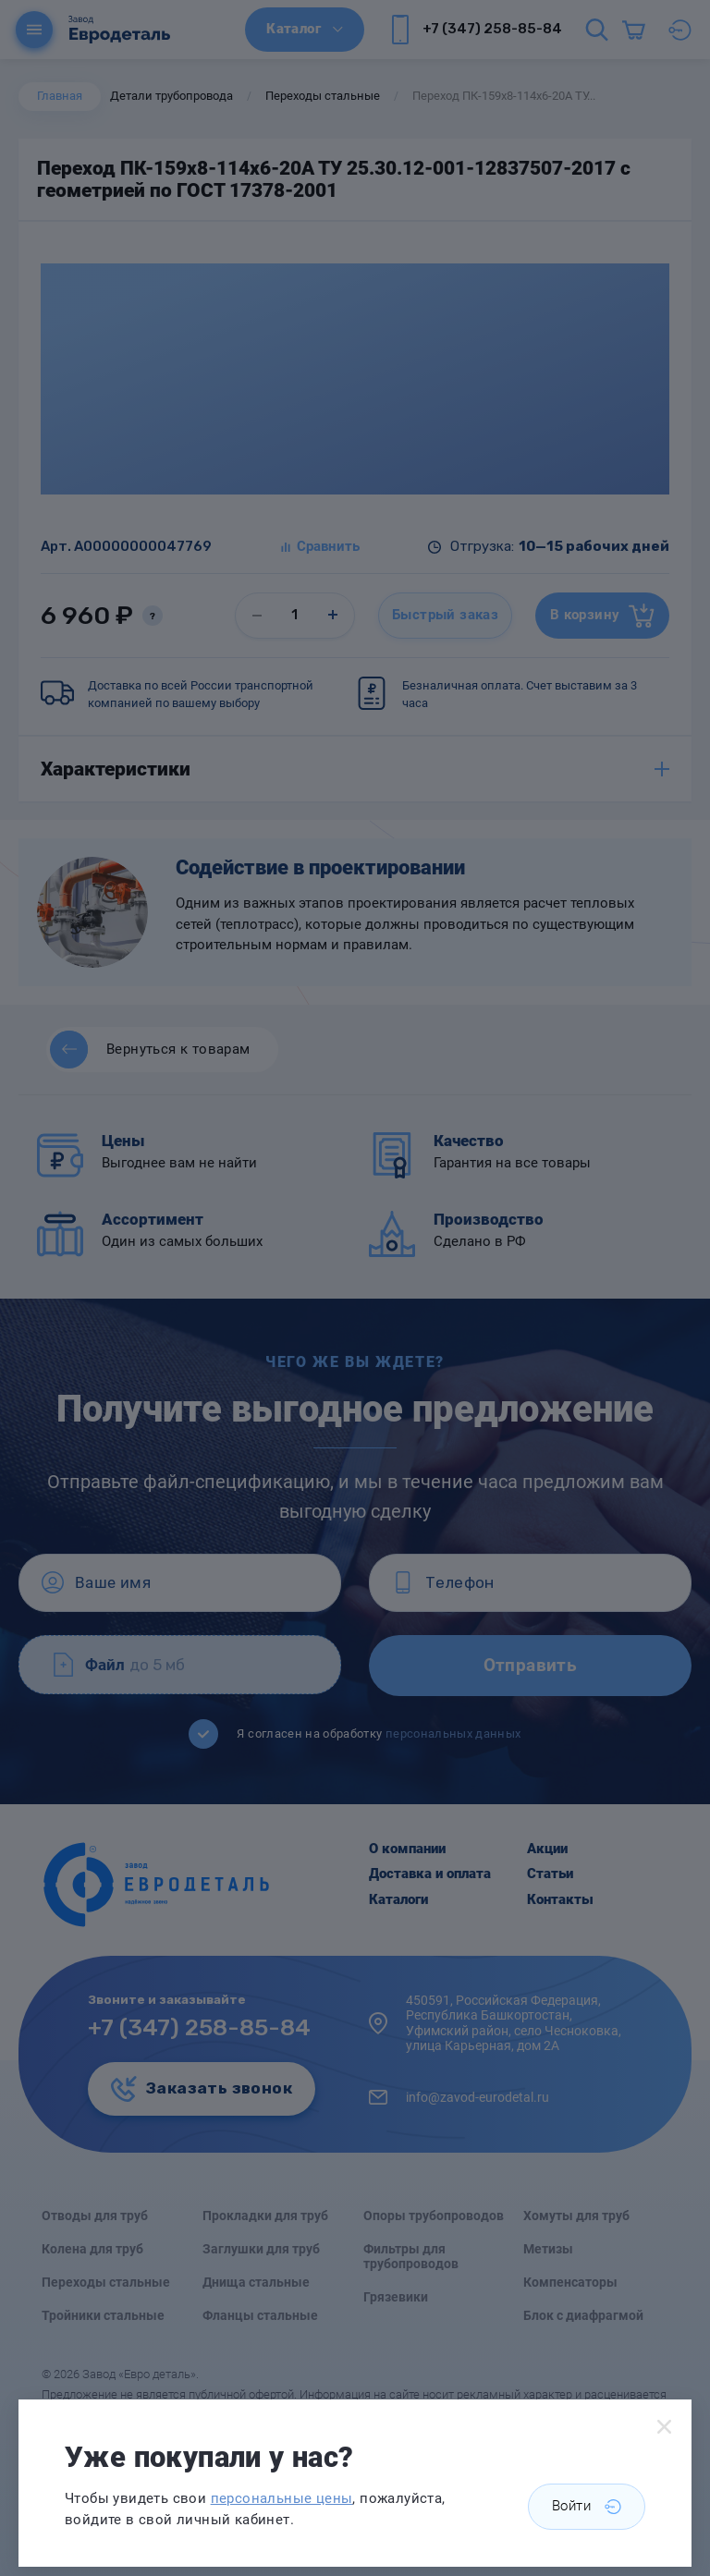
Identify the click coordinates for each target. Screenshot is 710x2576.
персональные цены (282, 2498)
